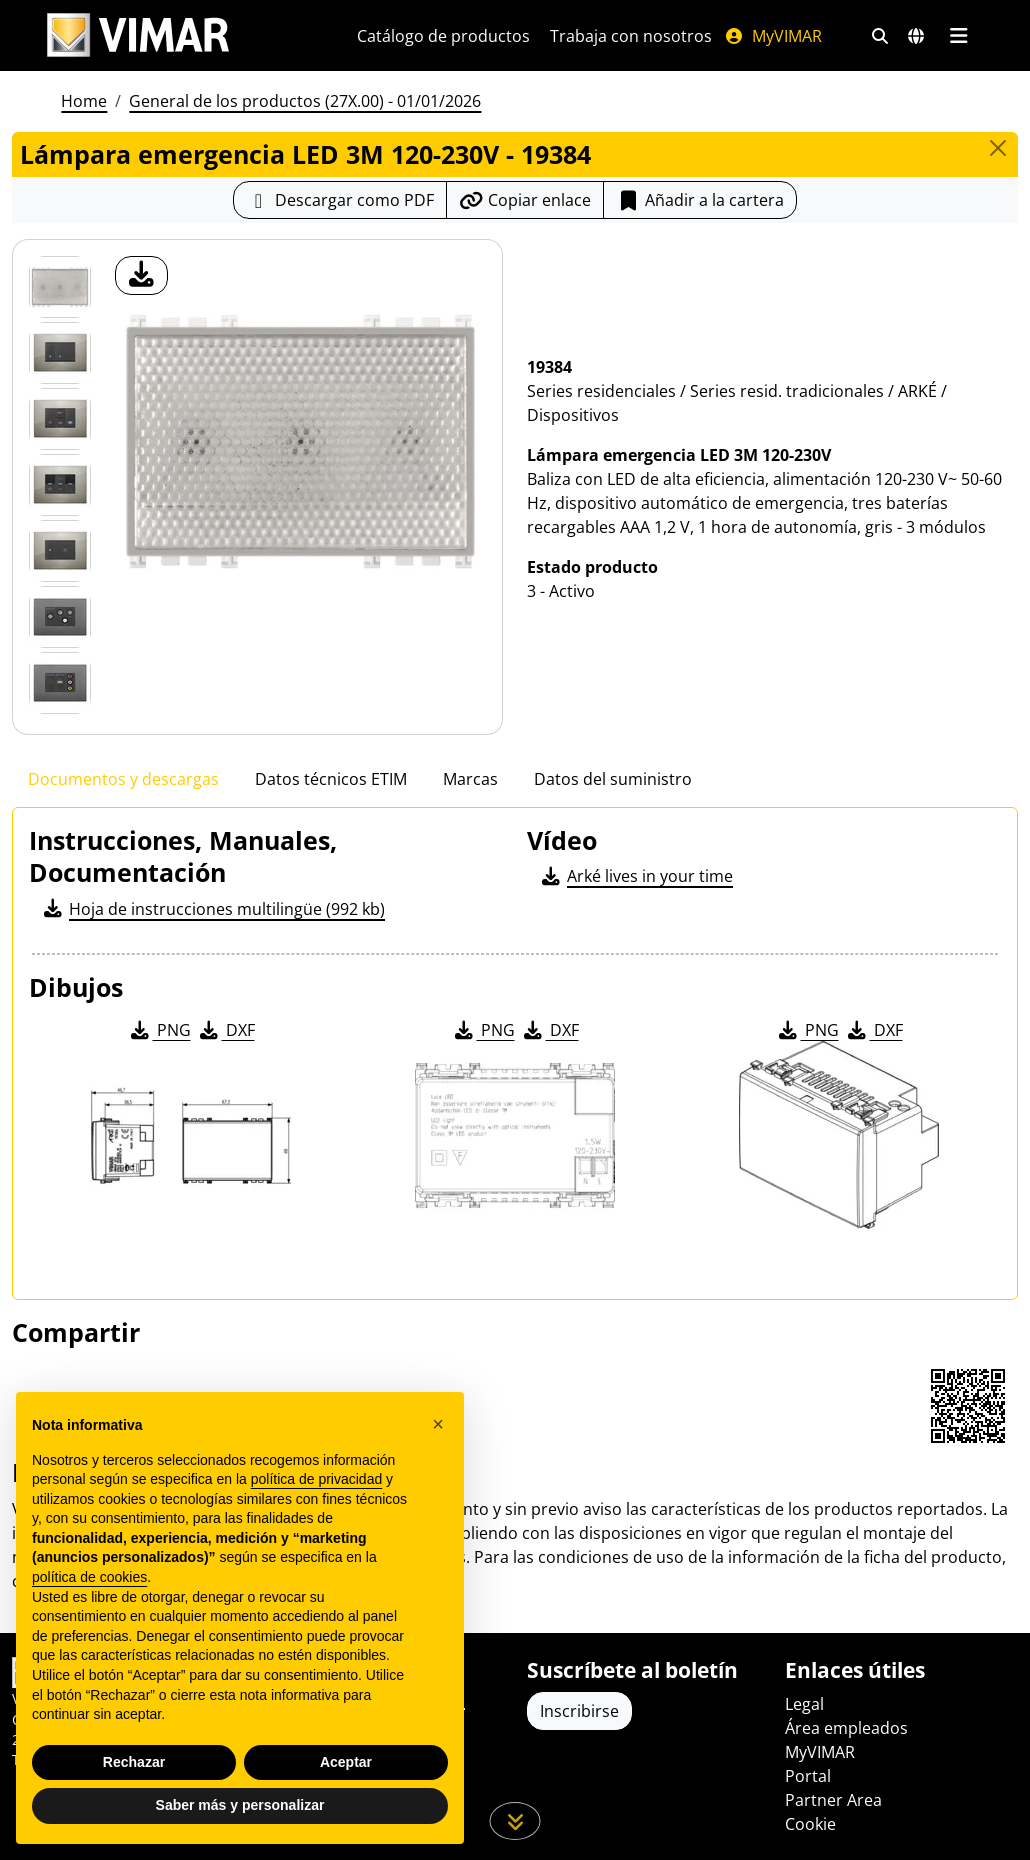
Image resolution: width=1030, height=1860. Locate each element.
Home (84, 101)
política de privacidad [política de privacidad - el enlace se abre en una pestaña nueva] (317, 1479)
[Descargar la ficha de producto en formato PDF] (340, 200)
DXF (226, 1030)
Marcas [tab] (470, 779)
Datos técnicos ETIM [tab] (331, 779)
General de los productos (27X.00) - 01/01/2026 (305, 101)
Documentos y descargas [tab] (123, 779)
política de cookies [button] (89, 1577)
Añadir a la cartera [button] (700, 200)
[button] (438, 1424)
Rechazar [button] (134, 1762)
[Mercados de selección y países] (916, 36)
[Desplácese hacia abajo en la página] (515, 1821)
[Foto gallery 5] (60, 617)
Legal (804, 1704)
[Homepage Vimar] (138, 35)
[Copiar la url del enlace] (525, 200)
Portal (808, 1776)
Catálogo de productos (443, 36)
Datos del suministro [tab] (613, 779)
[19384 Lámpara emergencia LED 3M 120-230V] (60, 287)
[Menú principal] (958, 36)
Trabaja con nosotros (631, 36)
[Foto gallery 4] (60, 551)
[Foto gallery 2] (60, 419)
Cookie (810, 1824)
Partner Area (833, 1800)
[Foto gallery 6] (60, 683)
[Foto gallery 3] (60, 485)
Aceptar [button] (346, 1762)
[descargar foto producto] (141, 275)
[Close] (998, 148)
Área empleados (846, 1728)
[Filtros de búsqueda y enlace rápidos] (880, 36)
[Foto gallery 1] (60, 353)
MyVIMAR (773, 36)
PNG (159, 1030)
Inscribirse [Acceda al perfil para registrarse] (579, 1711)
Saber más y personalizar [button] (240, 1805)
